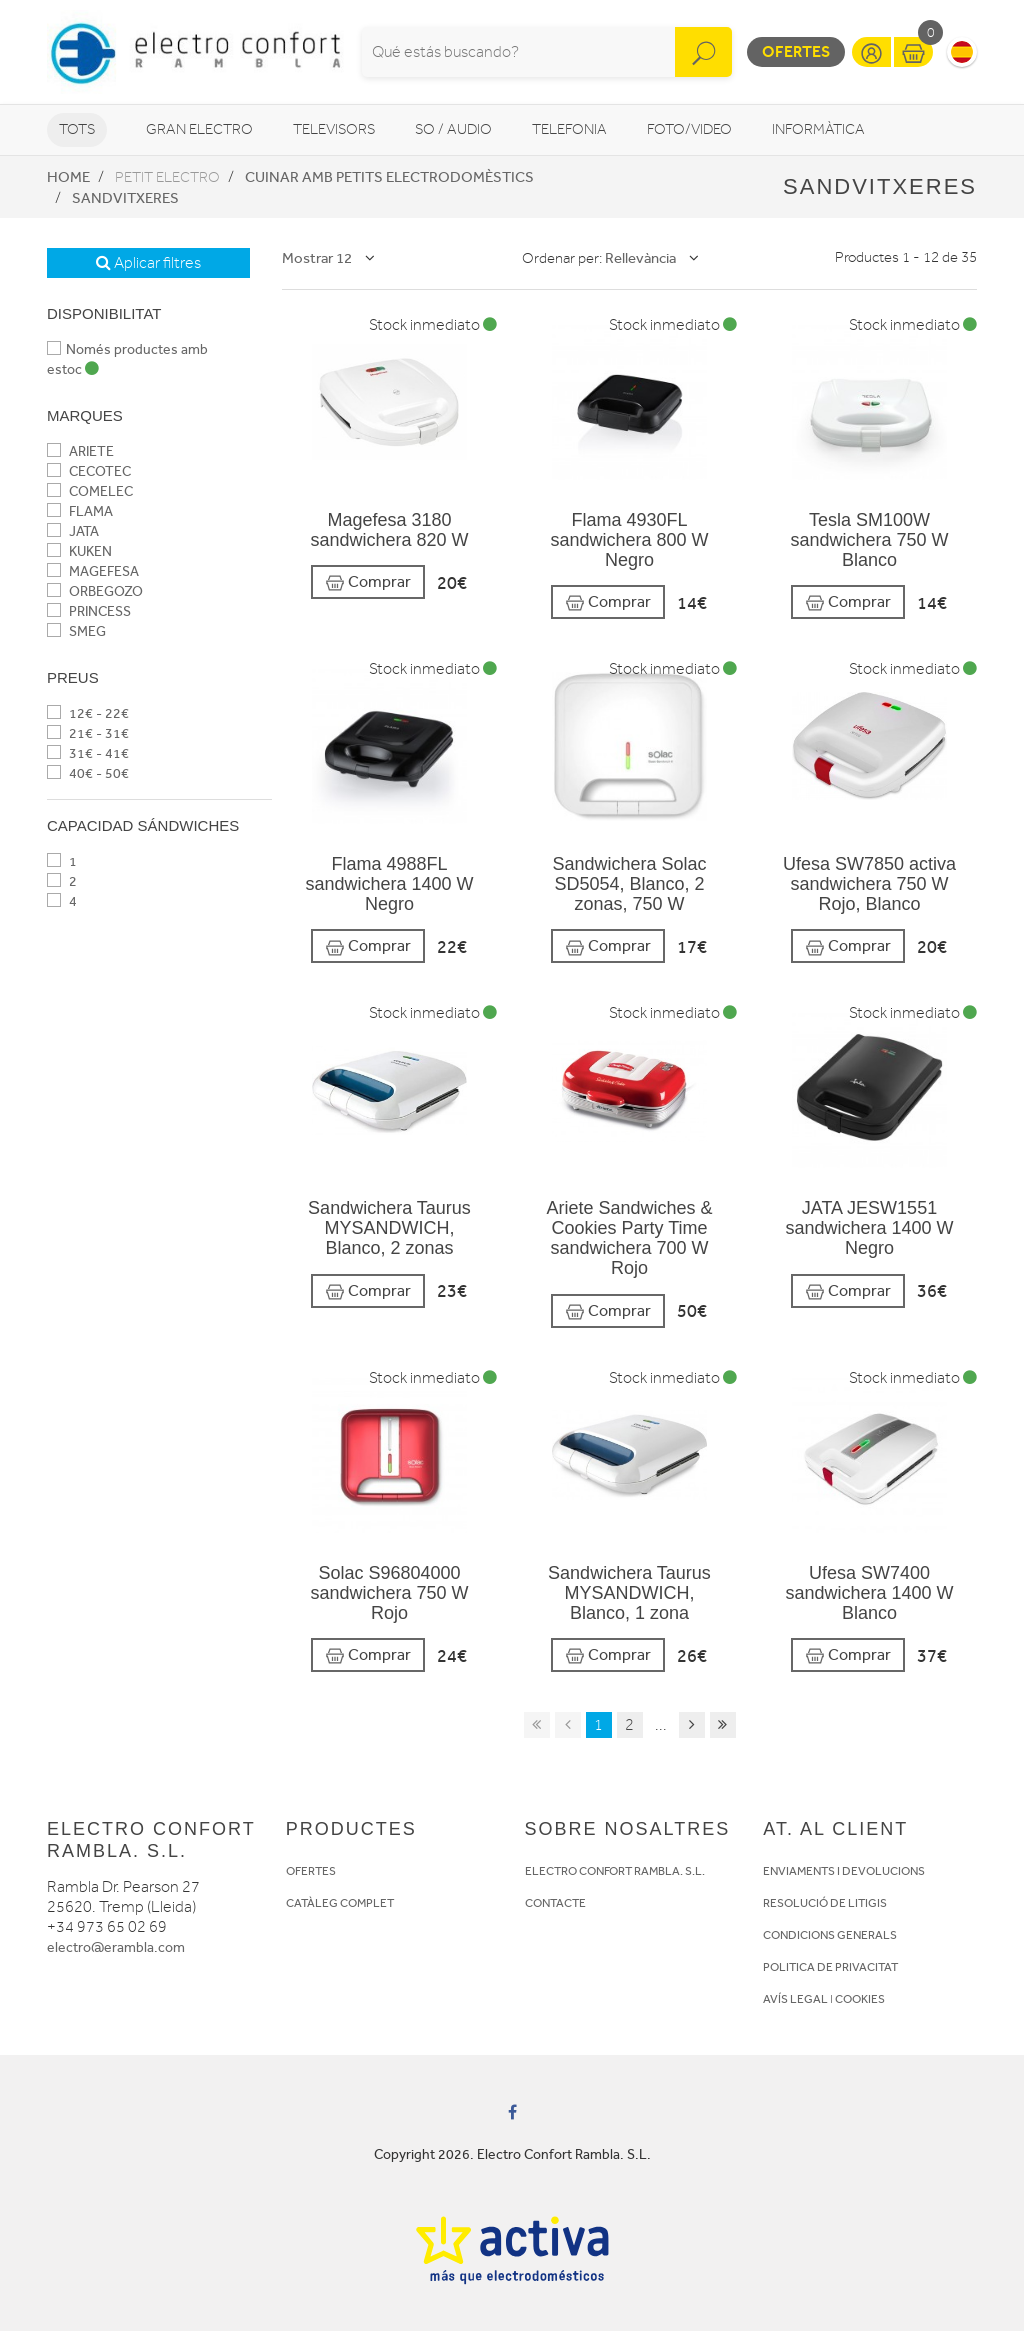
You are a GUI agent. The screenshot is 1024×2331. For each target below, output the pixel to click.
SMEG (76, 631)
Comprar (368, 582)
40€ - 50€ (88, 773)
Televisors (334, 129)
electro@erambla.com (116, 1947)
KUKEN (79, 551)
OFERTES (311, 1871)
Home (68, 177)
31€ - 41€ (88, 753)
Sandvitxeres (125, 198)
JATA (73, 531)
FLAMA (80, 511)
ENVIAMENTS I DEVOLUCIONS (844, 1871)
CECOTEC (89, 471)
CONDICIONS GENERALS (830, 1935)
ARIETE (80, 451)
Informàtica (818, 129)
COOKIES (860, 1999)
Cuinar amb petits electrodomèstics (389, 177)
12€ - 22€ (88, 713)
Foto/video (689, 129)
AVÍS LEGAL (795, 1999)
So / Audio (453, 129)
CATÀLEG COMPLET (340, 1903)
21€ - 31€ (88, 733)
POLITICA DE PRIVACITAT (830, 1967)
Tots (77, 129)
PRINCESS (89, 611)
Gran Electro (199, 129)
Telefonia (569, 129)
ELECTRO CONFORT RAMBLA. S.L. (615, 1871)
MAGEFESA (93, 571)
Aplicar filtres (148, 263)
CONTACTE (555, 1903)
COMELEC (90, 491)
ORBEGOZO (95, 591)
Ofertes (796, 51)
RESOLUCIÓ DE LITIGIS (825, 1903)
